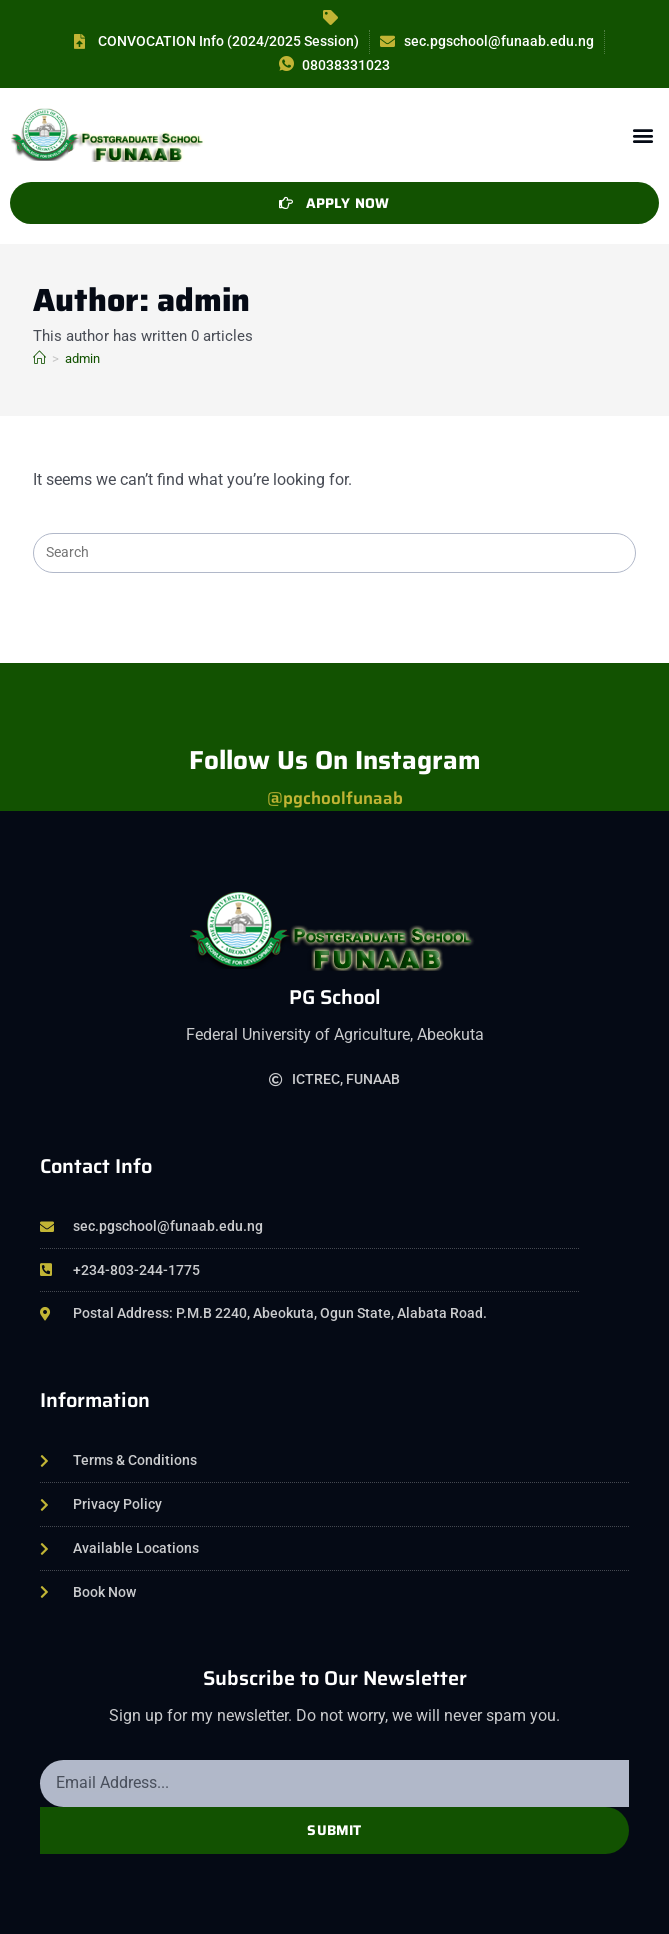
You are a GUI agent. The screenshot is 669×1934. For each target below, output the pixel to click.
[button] (642, 134)
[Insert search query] (334, 553)
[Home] (39, 358)
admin (82, 358)
